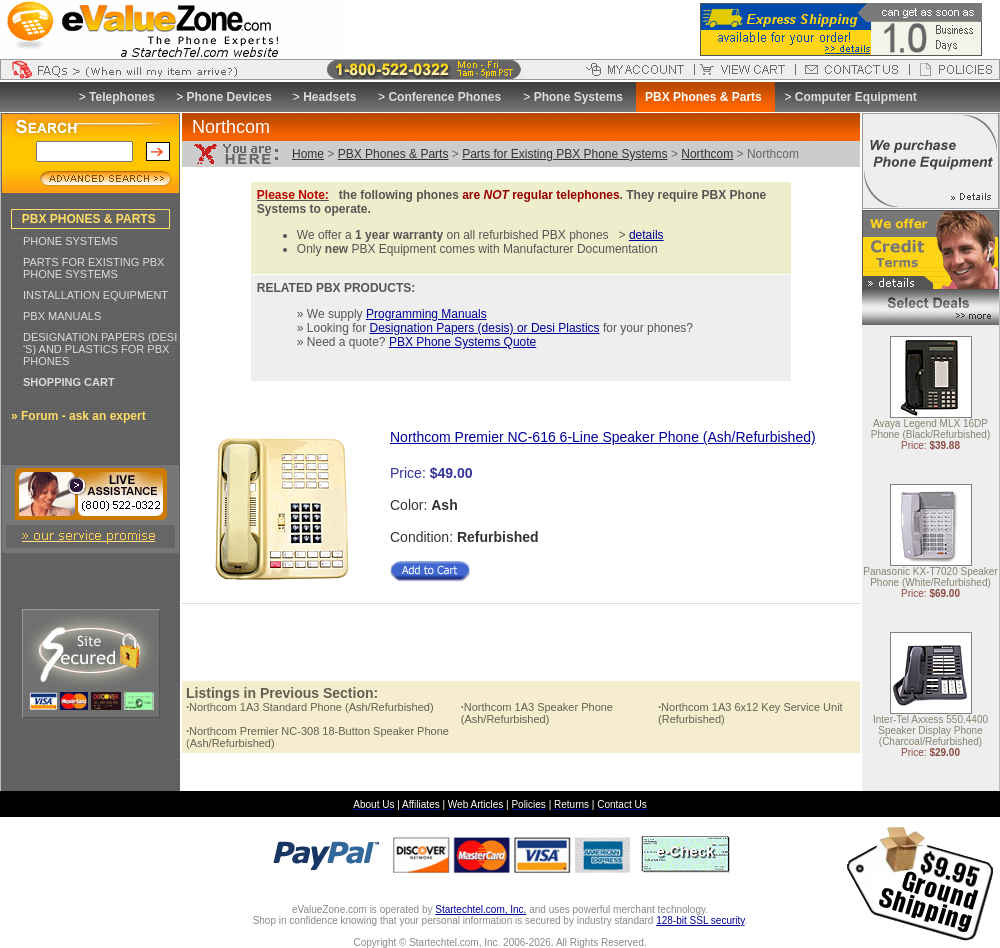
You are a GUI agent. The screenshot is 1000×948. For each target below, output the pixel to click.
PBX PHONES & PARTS (89, 219)
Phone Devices (228, 97)
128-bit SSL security (700, 920)
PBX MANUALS (62, 316)
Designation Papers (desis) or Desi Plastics (485, 328)
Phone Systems (578, 97)
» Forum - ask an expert (78, 416)
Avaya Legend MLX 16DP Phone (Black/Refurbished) (931, 430)
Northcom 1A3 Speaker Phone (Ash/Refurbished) (537, 713)
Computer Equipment (856, 97)
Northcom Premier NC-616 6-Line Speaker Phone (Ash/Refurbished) (603, 437)
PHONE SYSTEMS (70, 241)
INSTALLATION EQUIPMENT (95, 295)
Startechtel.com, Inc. (480, 909)
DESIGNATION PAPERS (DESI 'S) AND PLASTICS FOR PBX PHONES (100, 349)
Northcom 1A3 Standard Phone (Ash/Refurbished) (310, 707)
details (646, 235)
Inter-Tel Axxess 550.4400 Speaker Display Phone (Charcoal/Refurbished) (930, 731)
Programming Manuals (426, 314)
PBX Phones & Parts (393, 154)
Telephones (122, 97)
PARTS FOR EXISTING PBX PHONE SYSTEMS (93, 268)
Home (308, 154)
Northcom (707, 154)
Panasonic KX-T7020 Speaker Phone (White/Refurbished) (930, 578)
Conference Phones (444, 97)
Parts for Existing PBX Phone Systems (564, 154)
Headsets (329, 97)
